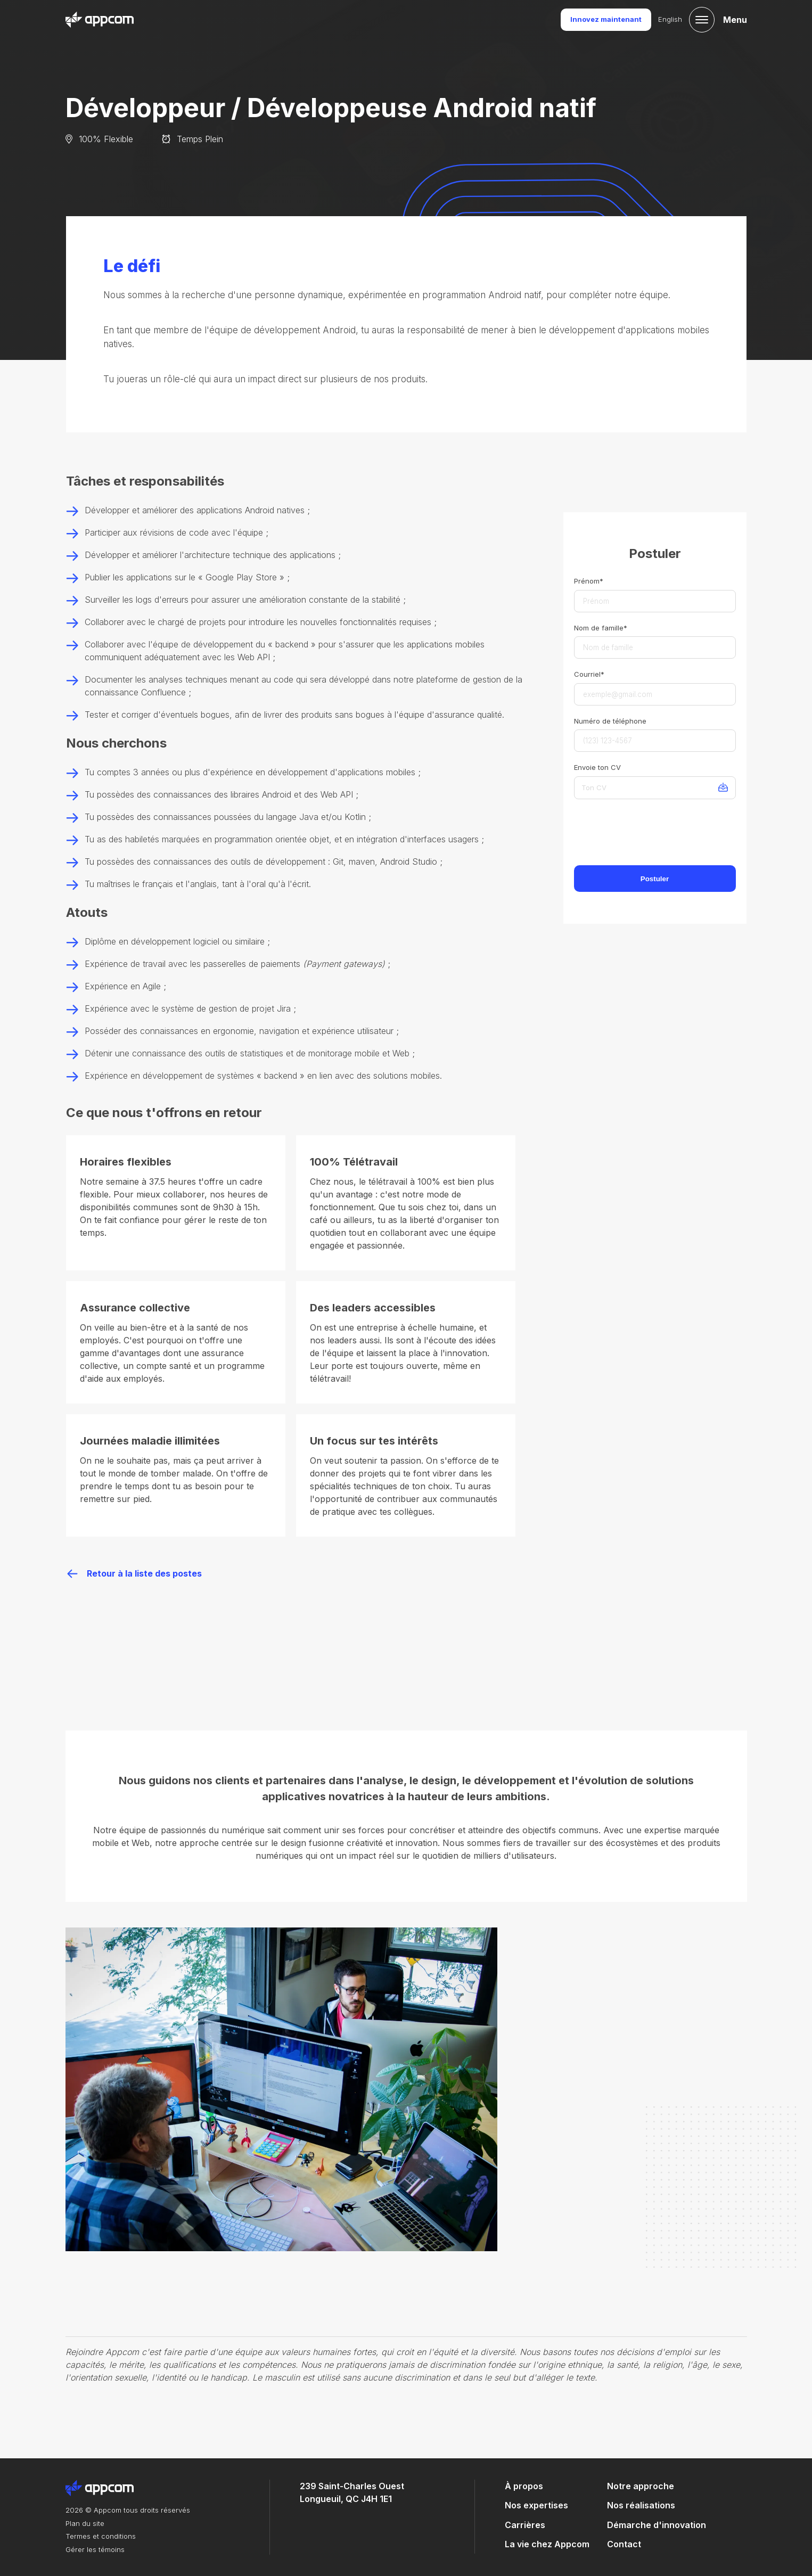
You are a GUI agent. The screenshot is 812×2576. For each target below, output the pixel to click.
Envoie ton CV (597, 767)
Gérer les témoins (95, 2549)
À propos (524, 2486)
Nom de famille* (600, 628)
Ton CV (593, 787)
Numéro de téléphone (610, 721)
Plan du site (84, 2523)
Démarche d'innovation (656, 2525)
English (670, 19)
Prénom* (588, 581)
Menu (735, 19)
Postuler (655, 879)
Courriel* (589, 674)
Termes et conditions (100, 2536)
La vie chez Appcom (547, 2544)
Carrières (525, 2525)
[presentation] (655, 834)
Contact (624, 2544)
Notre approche (640, 2486)
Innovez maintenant (606, 19)
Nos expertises (536, 2505)
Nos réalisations (641, 2505)
